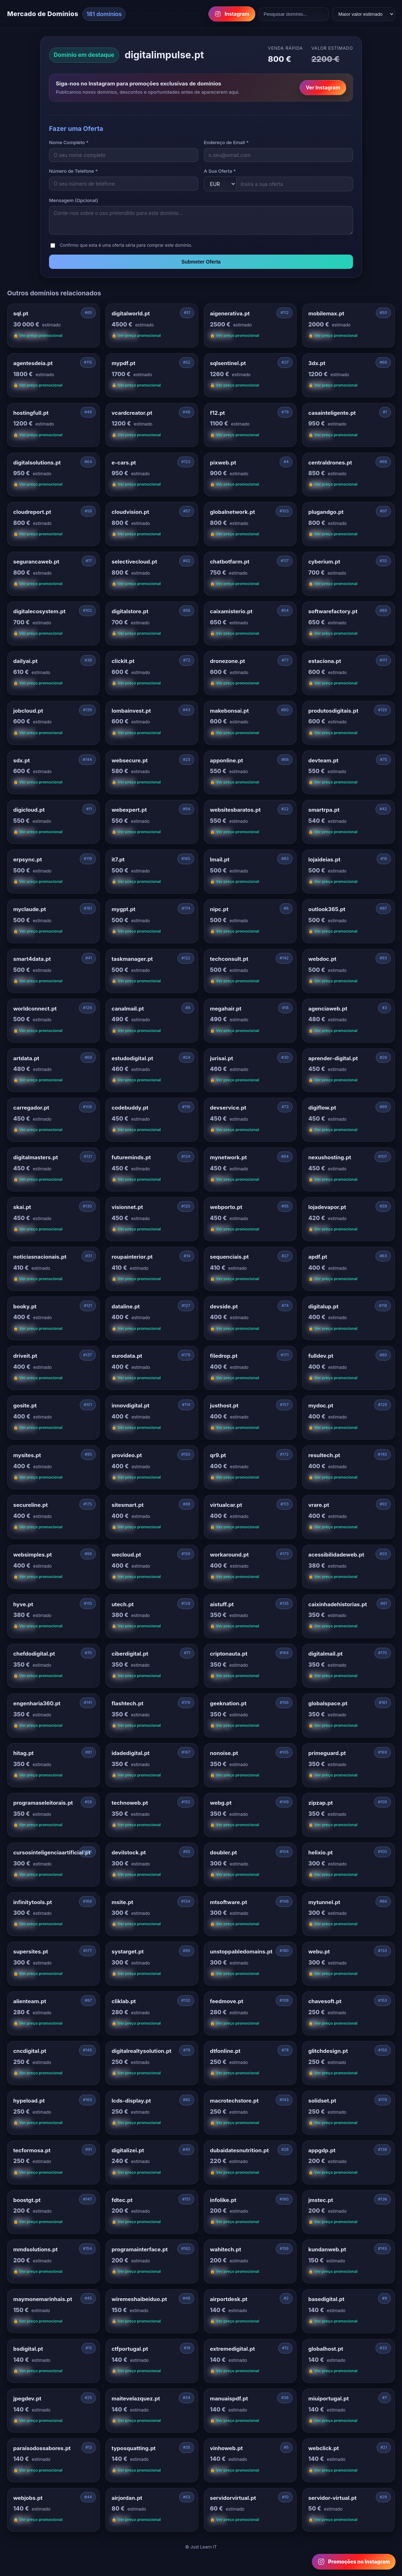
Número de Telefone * (73, 171)
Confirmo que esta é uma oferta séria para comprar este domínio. (126, 245)
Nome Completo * (69, 142)
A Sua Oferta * (220, 171)
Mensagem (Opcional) (73, 200)
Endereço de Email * (226, 142)
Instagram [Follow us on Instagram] (232, 14)
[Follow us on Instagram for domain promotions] (354, 2562)
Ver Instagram (323, 87)
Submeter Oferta (201, 262)
